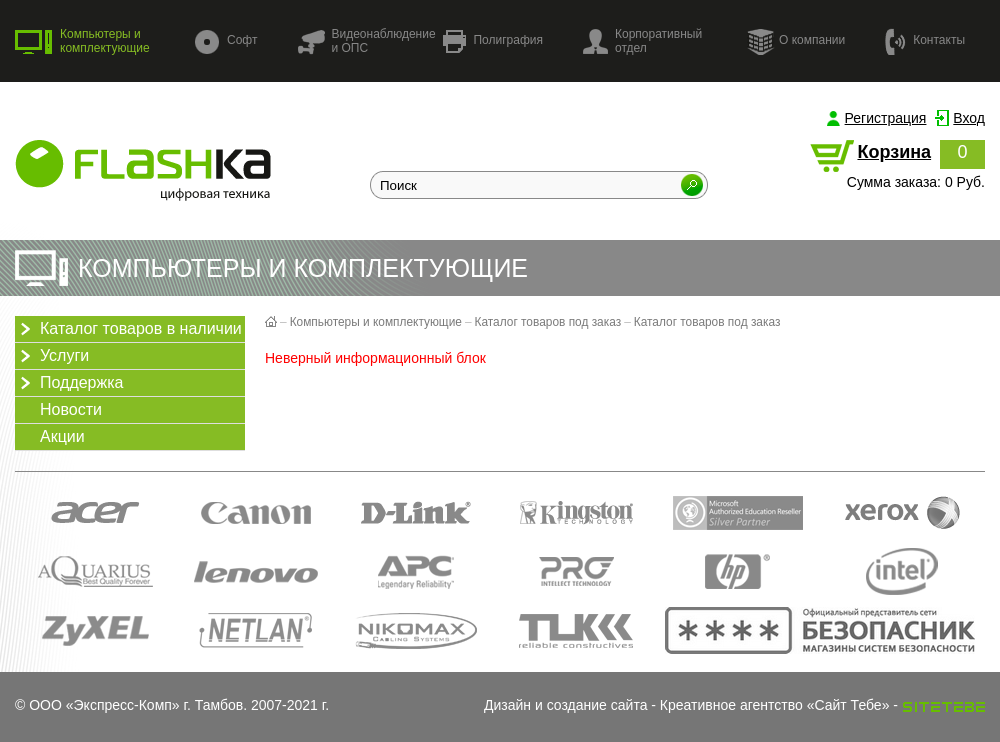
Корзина (894, 152)
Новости (71, 409)
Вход (969, 118)
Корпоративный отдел (642, 41)
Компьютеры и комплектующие (82, 41)
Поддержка (69, 383)
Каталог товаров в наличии (128, 329)
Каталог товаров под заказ (548, 322)
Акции (62, 436)
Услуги (52, 356)
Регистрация (886, 118)
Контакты (925, 40)
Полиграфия (493, 41)
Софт (226, 41)
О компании (796, 41)
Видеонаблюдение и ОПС (366, 41)
